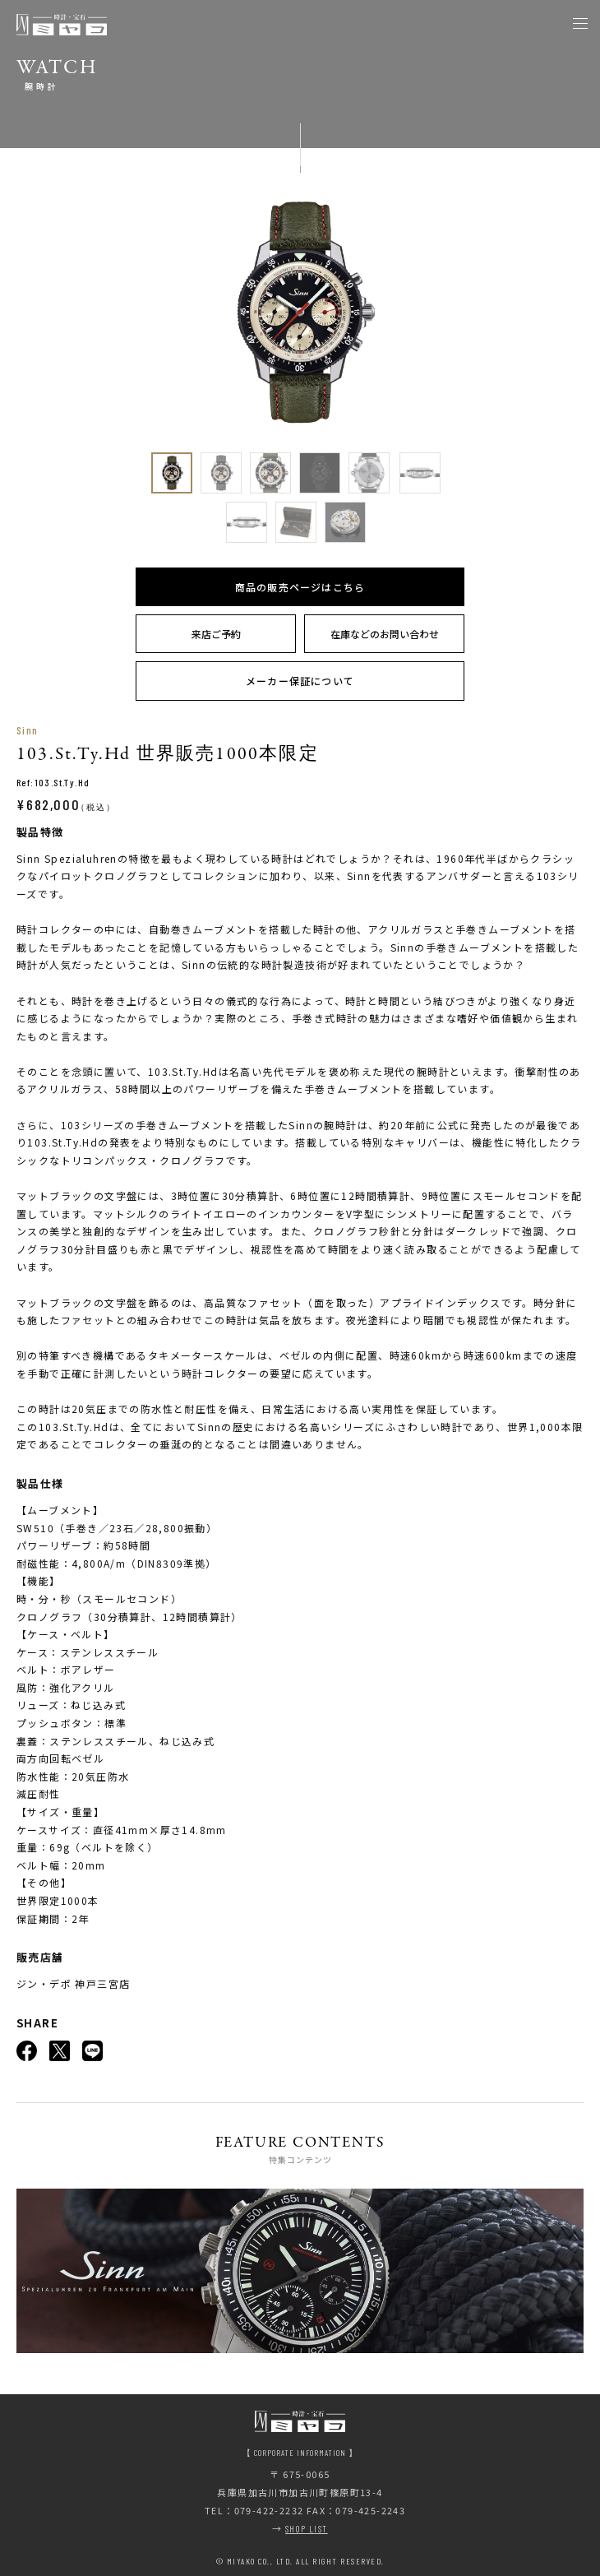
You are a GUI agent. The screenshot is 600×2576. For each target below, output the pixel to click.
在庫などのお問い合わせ (384, 634)
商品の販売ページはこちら (300, 587)
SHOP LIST (306, 2528)
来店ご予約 (216, 634)
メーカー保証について (300, 681)
